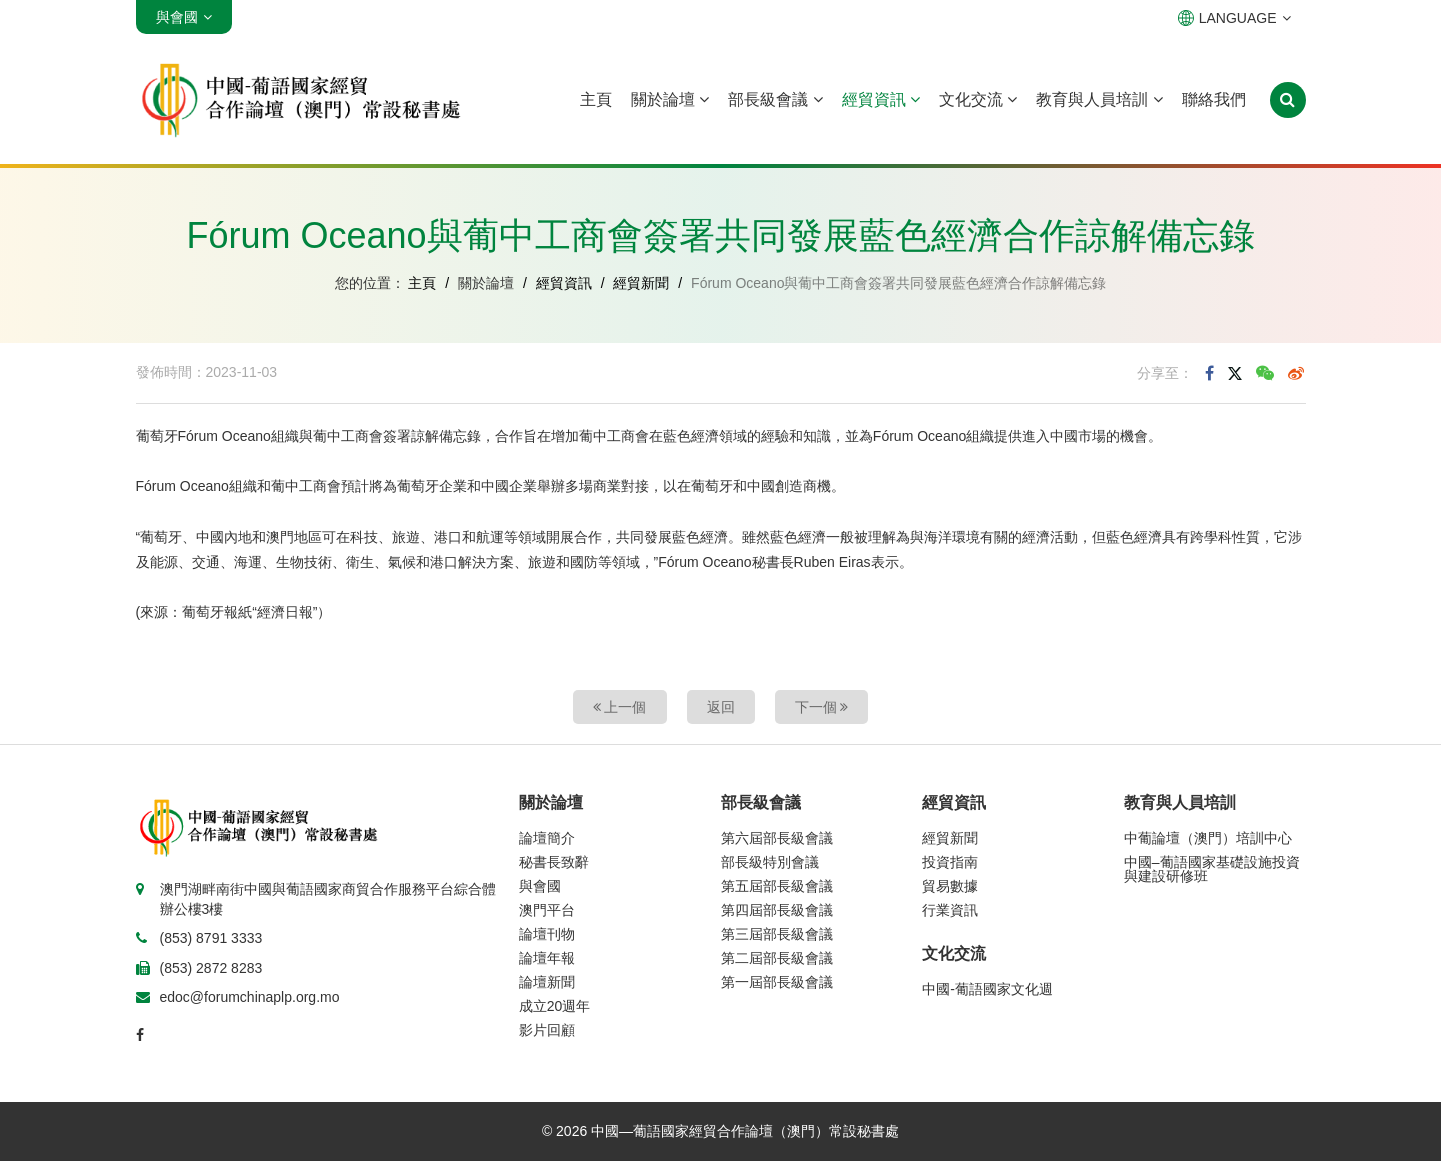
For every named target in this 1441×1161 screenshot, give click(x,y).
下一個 (822, 707)
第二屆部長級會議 (777, 958)
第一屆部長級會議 (777, 982)
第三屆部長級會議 (777, 934)
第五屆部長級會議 (777, 886)
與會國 (540, 886)
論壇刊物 (547, 934)
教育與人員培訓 (1099, 99)
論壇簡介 (547, 838)
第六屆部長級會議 (777, 838)
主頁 (596, 99)
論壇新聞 (547, 982)
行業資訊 (950, 910)
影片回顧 (547, 1030)
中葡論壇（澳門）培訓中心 (1208, 838)
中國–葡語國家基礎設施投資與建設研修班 (1212, 869)
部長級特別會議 (770, 862)
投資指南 (950, 862)
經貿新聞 (641, 283)
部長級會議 (775, 99)
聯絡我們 (1214, 99)
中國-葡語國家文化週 (987, 989)
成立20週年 (555, 1006)
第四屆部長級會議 (777, 910)
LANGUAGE (1234, 18)
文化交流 (978, 99)
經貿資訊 (881, 99)
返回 (721, 707)
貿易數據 (950, 886)
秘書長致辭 (554, 862)
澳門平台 (547, 910)
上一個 (620, 707)
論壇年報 (547, 958)
